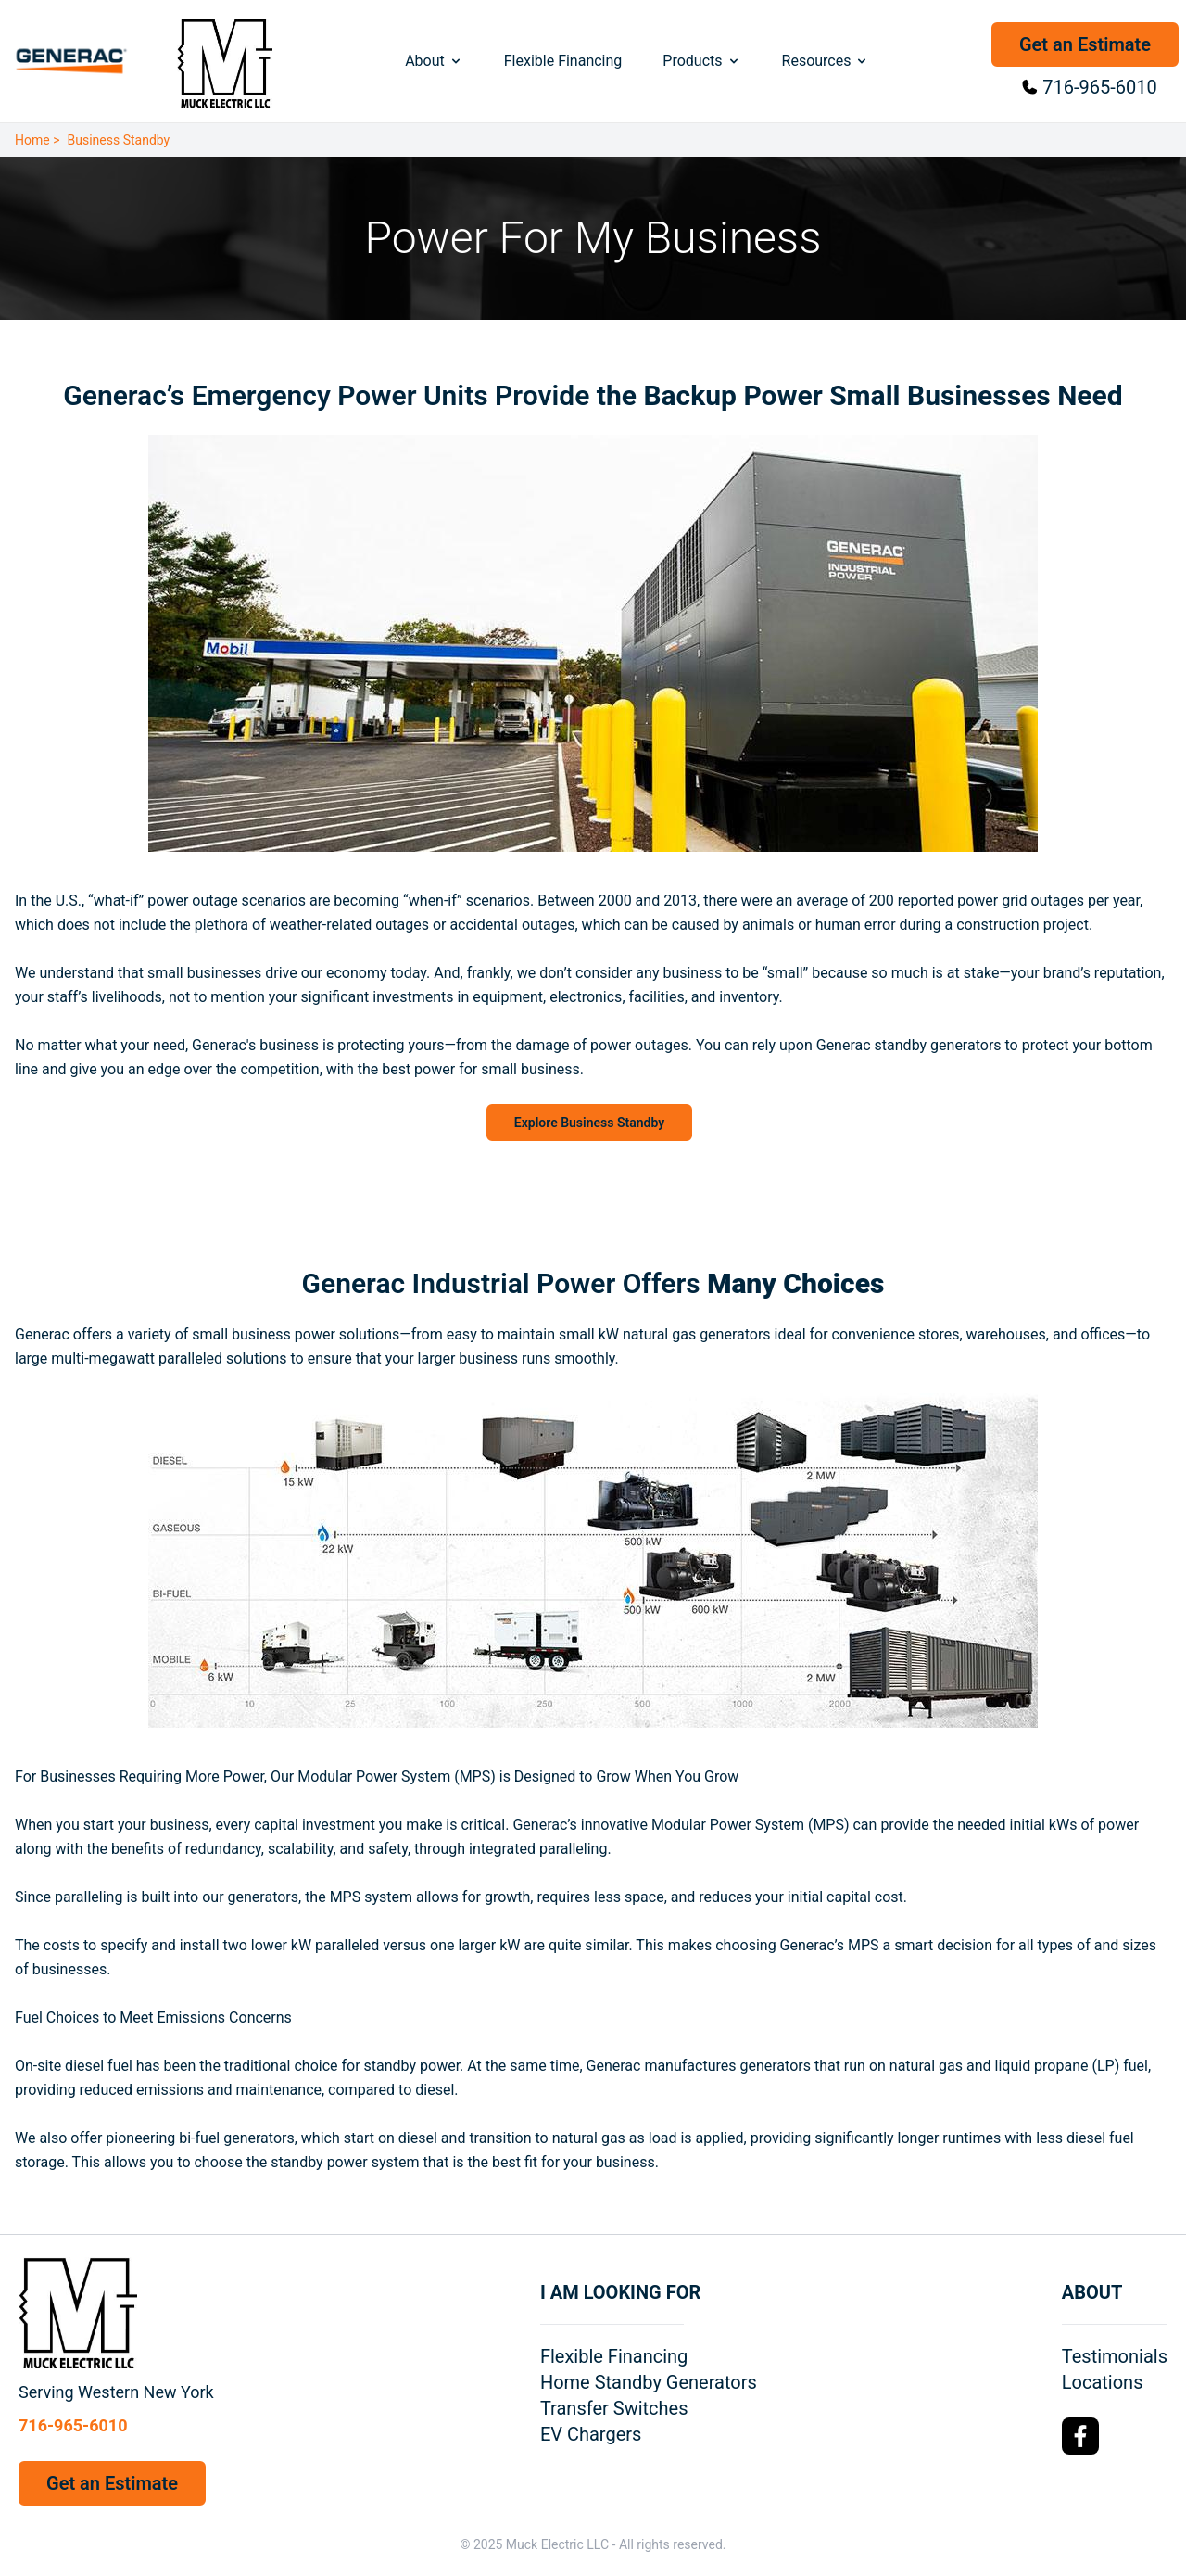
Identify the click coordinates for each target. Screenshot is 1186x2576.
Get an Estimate (1085, 44)
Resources (826, 61)
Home (32, 140)
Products (701, 61)
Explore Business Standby (589, 1122)
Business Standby (119, 140)
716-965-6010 (1099, 87)
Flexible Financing (563, 61)
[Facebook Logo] (1080, 2436)
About (434, 61)
